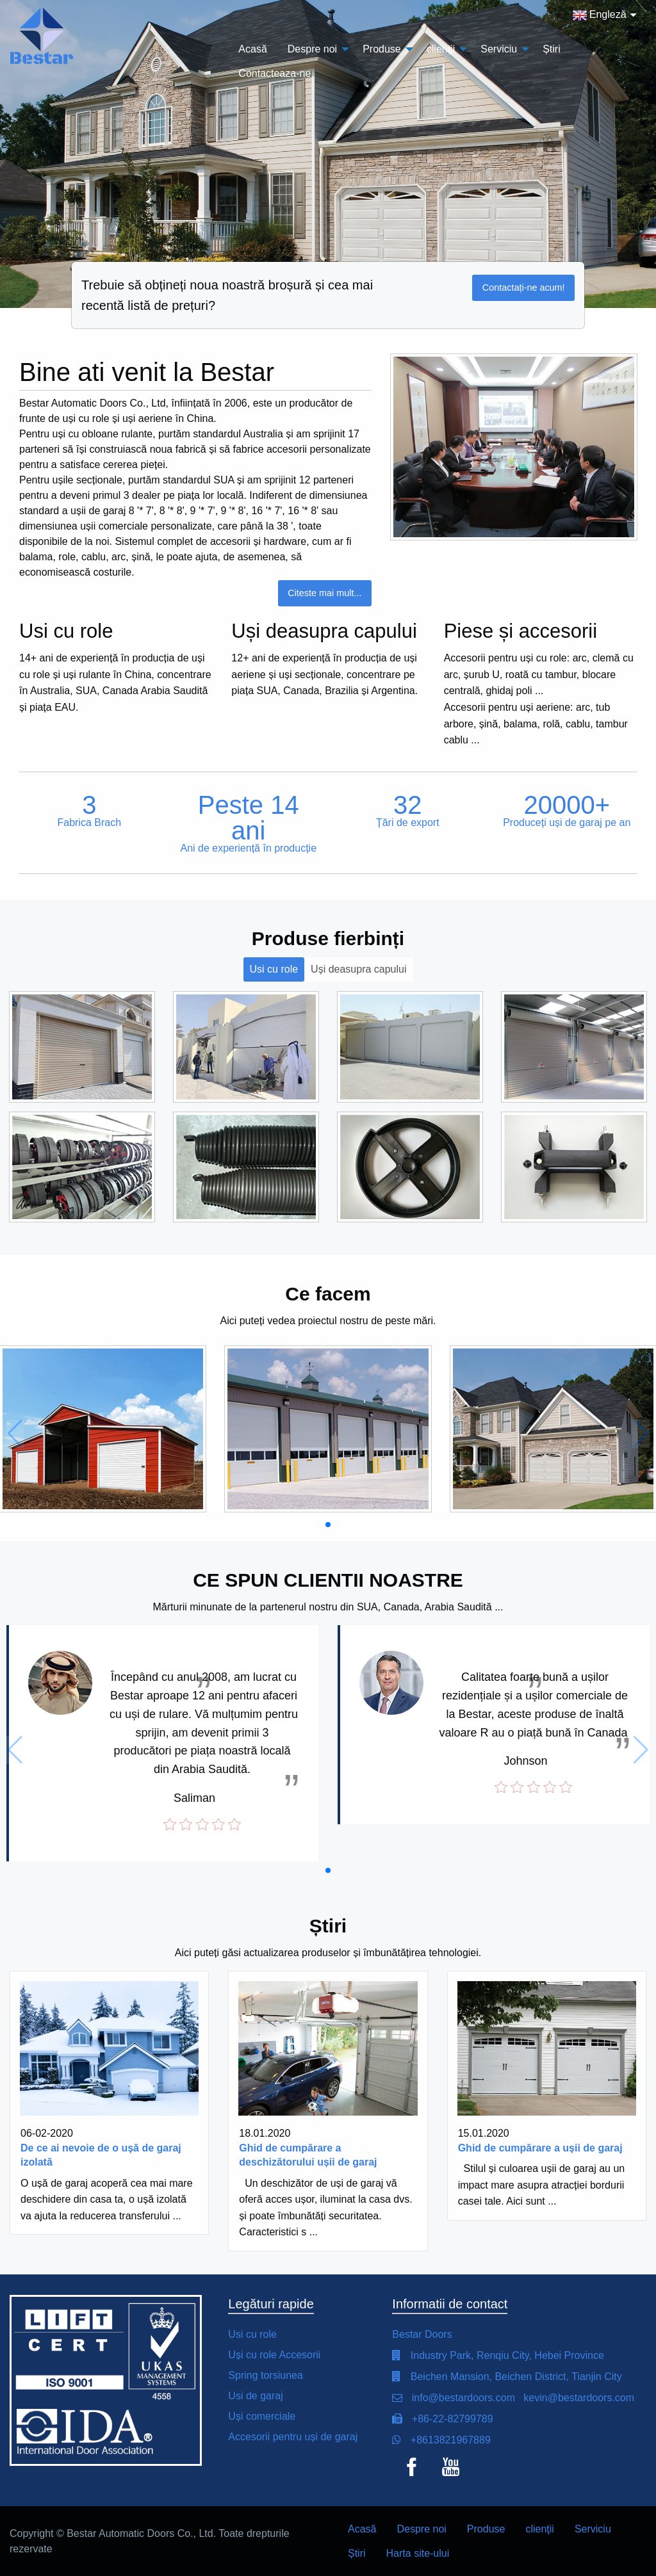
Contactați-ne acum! (523, 287)
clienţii (539, 2528)
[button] (328, 1524)
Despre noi (421, 2528)
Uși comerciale (261, 2416)
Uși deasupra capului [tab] (358, 969)
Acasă (362, 2528)
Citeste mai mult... (324, 593)
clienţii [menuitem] (441, 49)
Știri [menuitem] (552, 49)
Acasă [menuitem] (252, 49)
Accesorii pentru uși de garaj (292, 2436)
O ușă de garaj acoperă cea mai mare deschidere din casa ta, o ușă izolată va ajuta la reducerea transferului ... (106, 2199)
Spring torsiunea (265, 2375)
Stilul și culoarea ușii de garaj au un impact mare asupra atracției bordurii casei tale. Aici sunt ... (541, 2185)
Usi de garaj (255, 2395)
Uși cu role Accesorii (274, 2354)
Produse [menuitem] (382, 49)
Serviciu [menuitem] (498, 49)
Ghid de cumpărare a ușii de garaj (540, 2148)
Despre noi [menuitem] (312, 49)
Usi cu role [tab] (274, 969)
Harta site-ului (418, 2553)
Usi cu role (252, 2334)
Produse (486, 2528)
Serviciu (593, 2528)
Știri (357, 2553)
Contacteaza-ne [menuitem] (274, 73)
